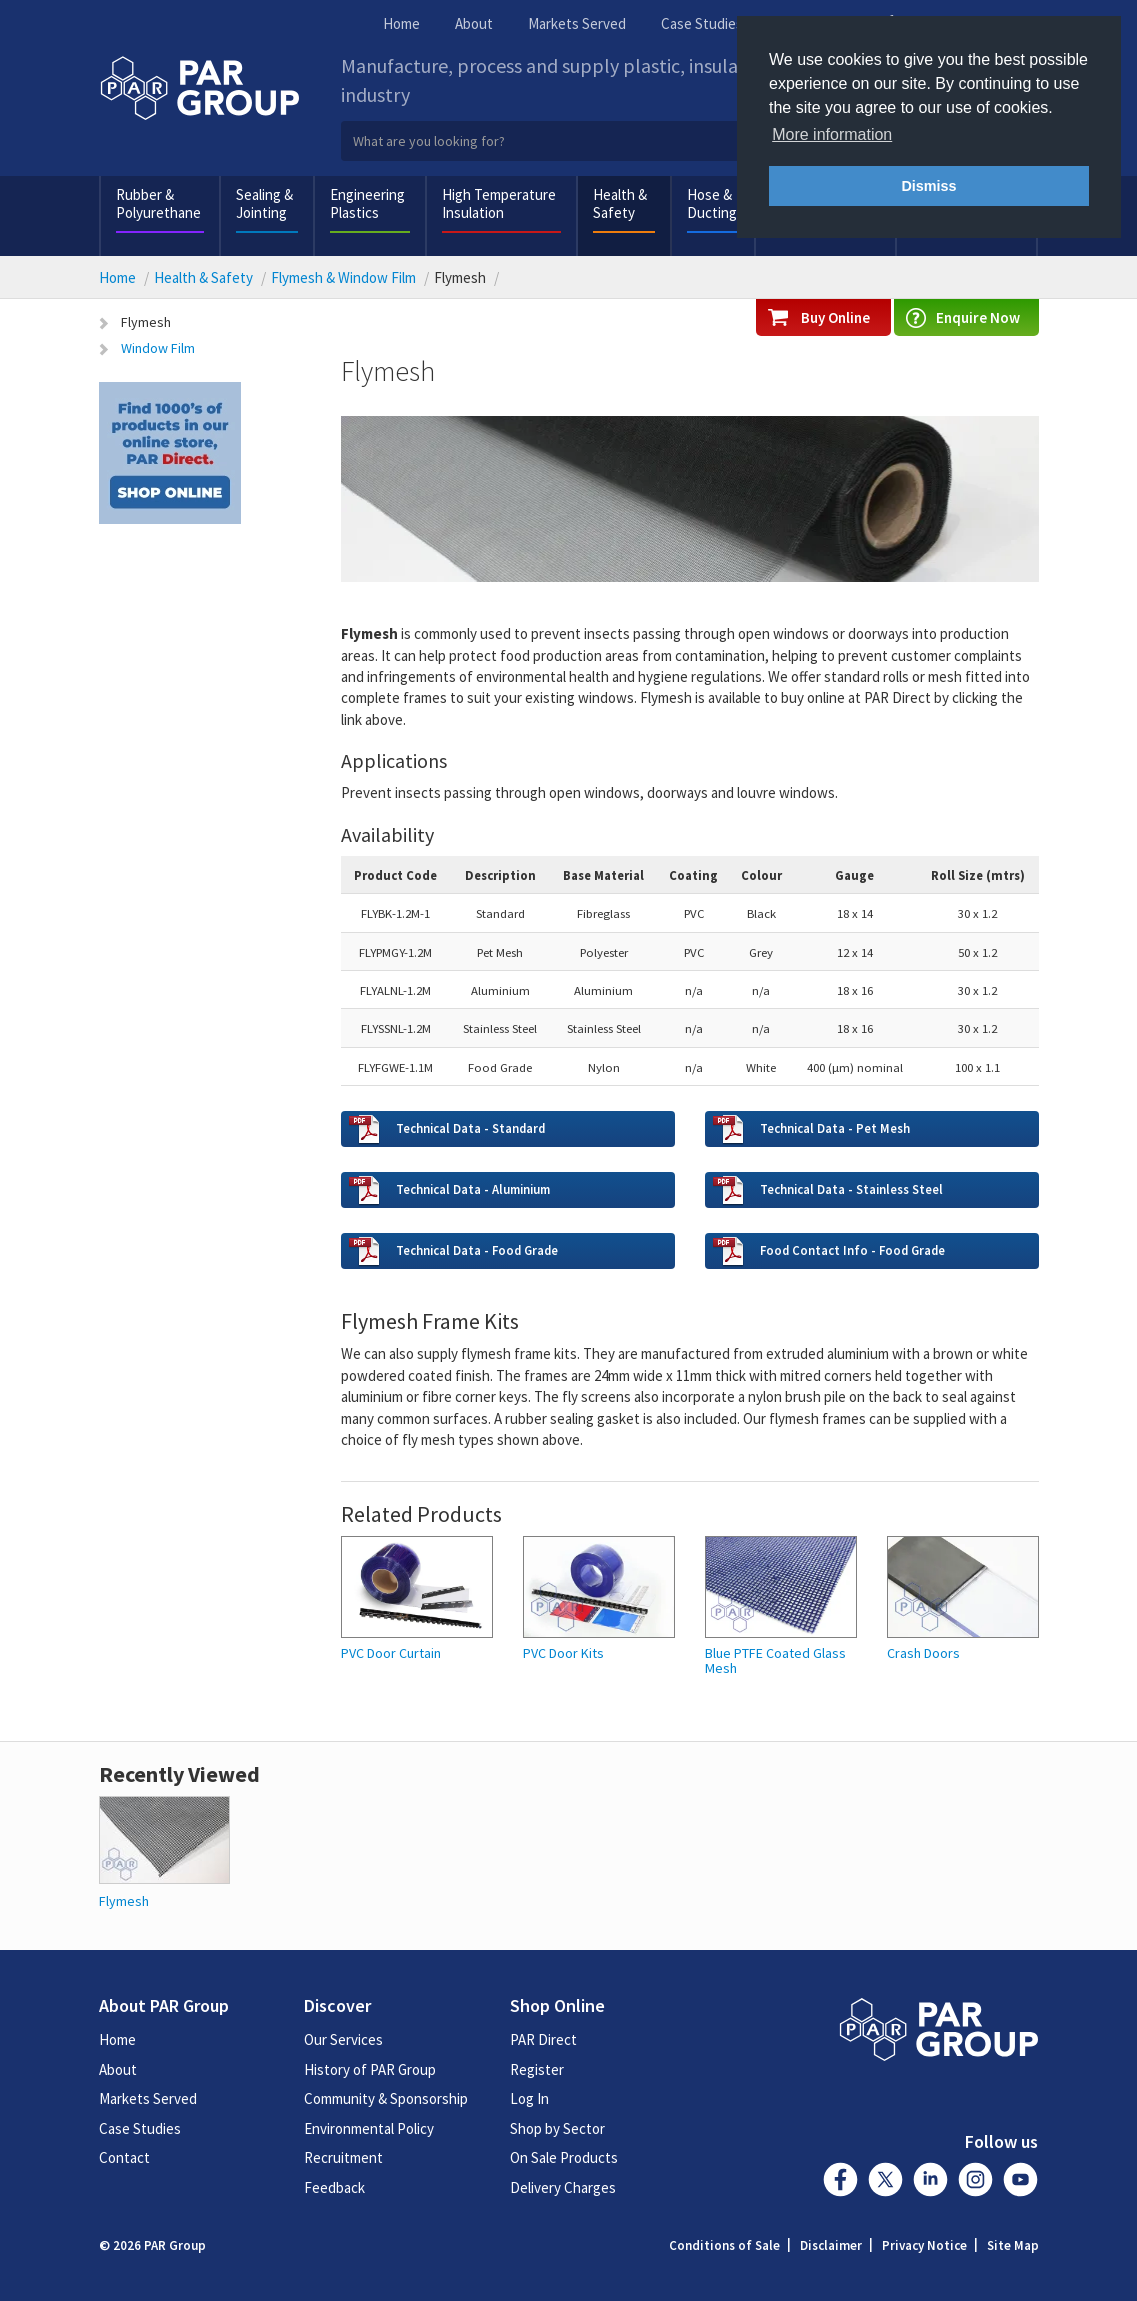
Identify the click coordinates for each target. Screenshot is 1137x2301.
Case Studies (702, 23)
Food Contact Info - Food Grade (854, 1250)
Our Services (343, 2039)
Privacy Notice (924, 2245)
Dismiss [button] (928, 186)
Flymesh (146, 322)
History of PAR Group (370, 2069)
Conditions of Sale (724, 2245)
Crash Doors (923, 1653)
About (474, 23)
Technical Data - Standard (470, 1128)
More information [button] (832, 134)
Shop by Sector (557, 2128)
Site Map (1013, 2245)
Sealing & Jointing (264, 203)
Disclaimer (831, 2245)
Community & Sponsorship (386, 2098)
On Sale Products (564, 2157)
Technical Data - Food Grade (477, 1250)
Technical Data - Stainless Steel (851, 1189)
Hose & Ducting (712, 203)
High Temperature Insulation (499, 203)
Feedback (334, 2187)
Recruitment (343, 2157)
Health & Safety (620, 203)
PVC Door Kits (563, 1653)
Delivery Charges (563, 2187)
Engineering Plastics (367, 203)
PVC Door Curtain (391, 1653)
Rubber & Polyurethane (158, 203)
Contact (124, 2157)
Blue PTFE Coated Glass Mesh (775, 1661)
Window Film (158, 348)
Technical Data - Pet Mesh (835, 1128)
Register (537, 2069)
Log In (529, 2098)
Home (401, 23)
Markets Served (577, 23)
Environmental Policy (369, 2128)
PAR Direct (543, 2039)
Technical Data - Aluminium (473, 1189)
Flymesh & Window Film (343, 277)
